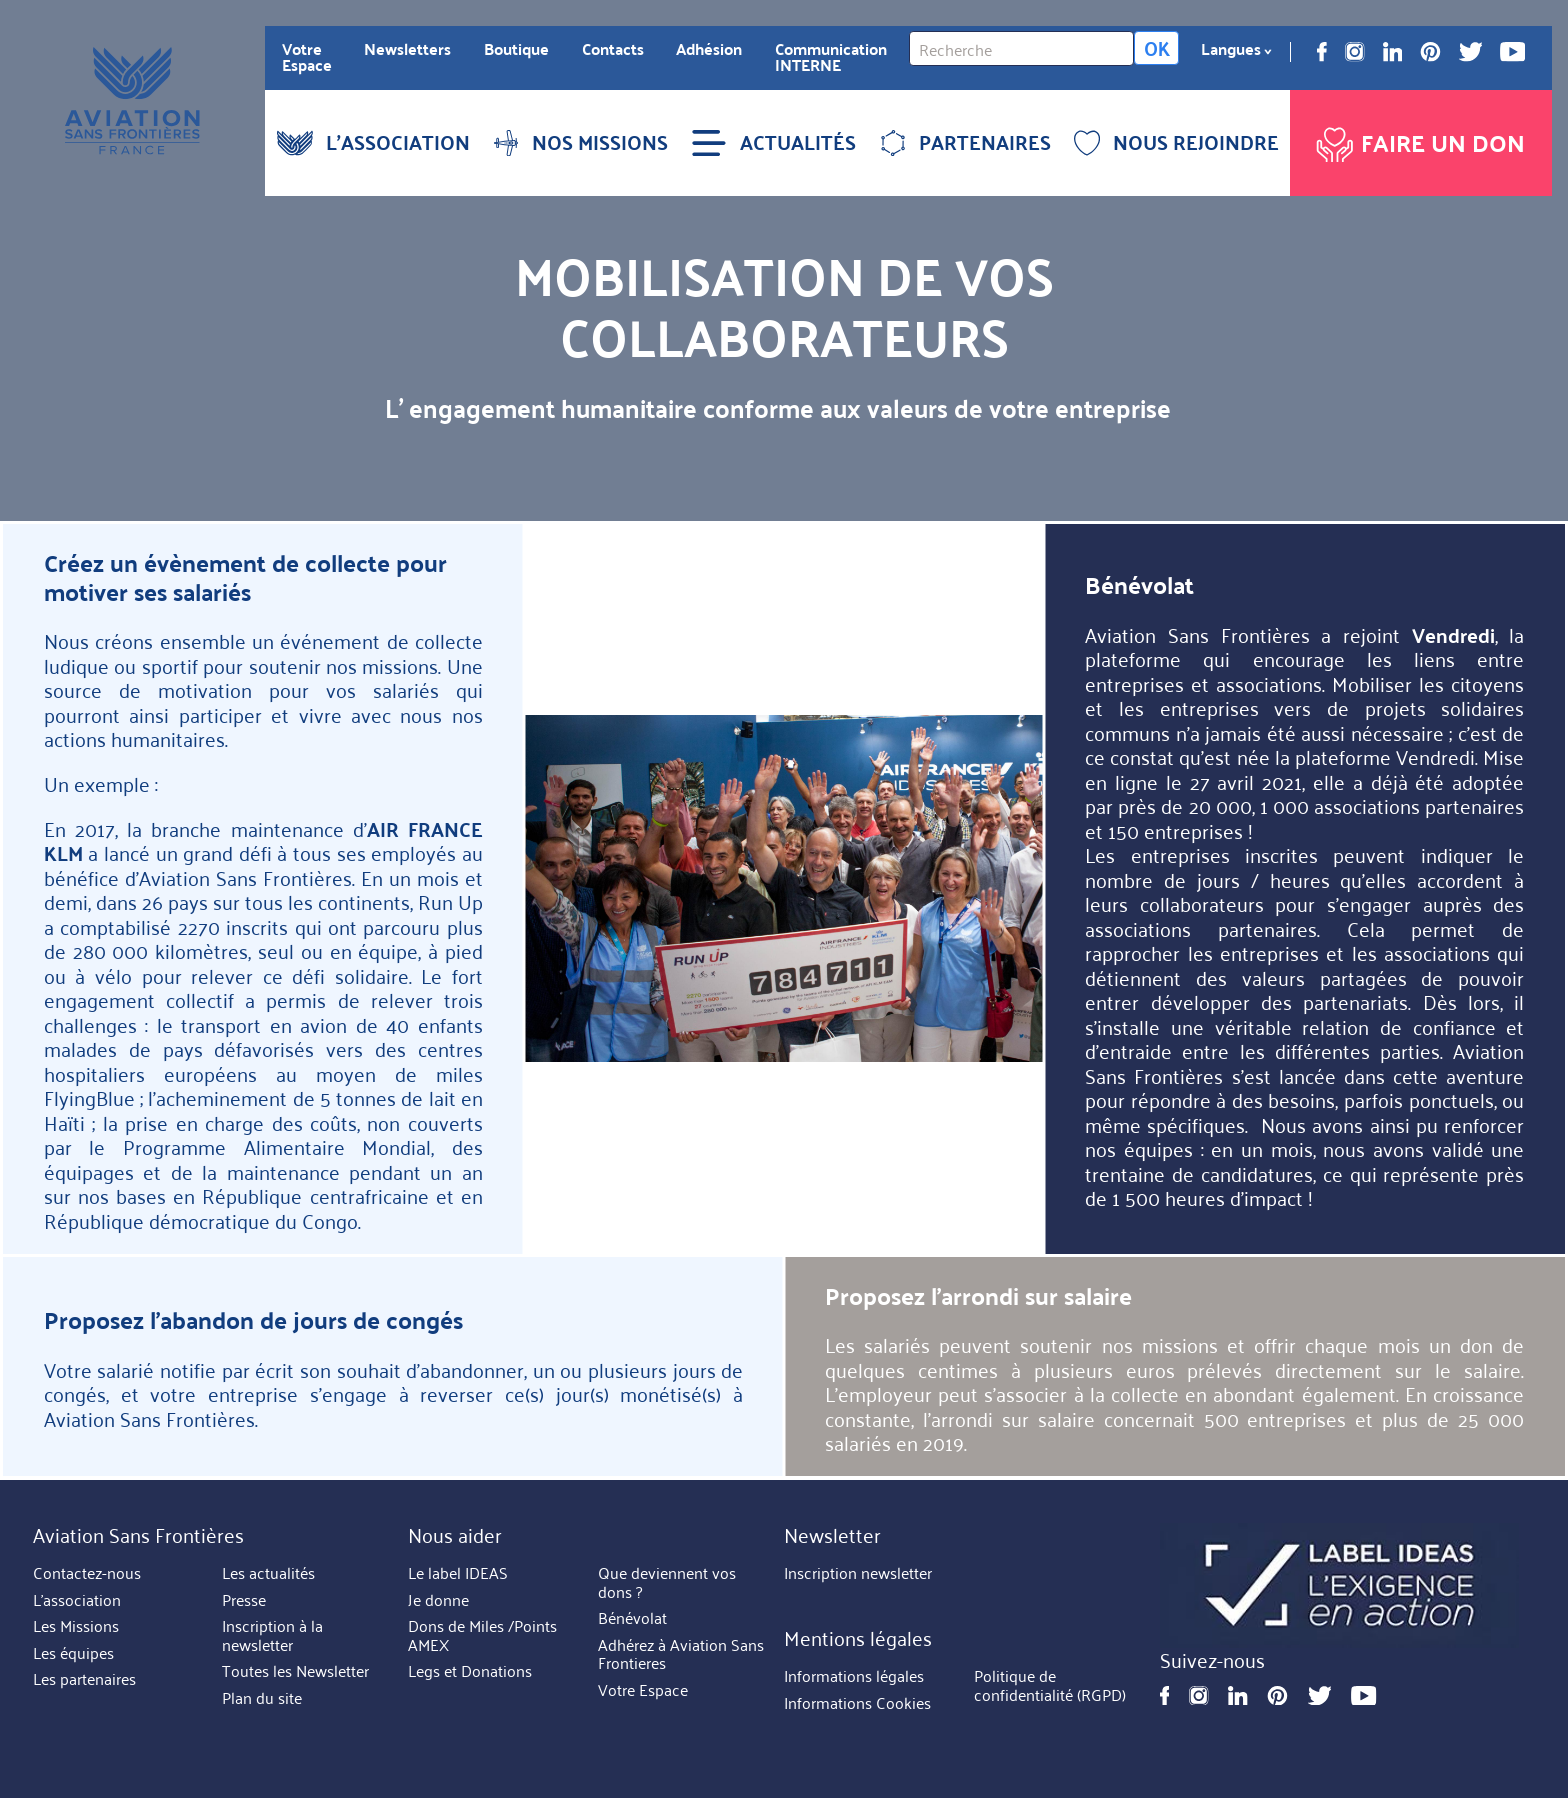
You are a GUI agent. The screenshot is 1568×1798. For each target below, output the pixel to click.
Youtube (1512, 52)
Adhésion (709, 49)
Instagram (1355, 52)
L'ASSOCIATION (373, 142)
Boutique (516, 49)
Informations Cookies (857, 1703)
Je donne (438, 1600)
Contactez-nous (87, 1573)
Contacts (613, 49)
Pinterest (1430, 52)
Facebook (1322, 52)
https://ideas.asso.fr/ (1339, 1585)
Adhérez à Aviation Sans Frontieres (681, 1654)
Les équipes (73, 1653)
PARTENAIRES (965, 142)
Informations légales (854, 1677)
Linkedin (1393, 52)
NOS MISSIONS (580, 142)
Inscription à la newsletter (272, 1635)
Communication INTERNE (831, 57)
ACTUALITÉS (773, 142)
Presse (244, 1600)
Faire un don (1418, 139)
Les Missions (76, 1626)
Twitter (1471, 52)
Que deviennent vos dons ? (667, 1582)
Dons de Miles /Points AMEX (482, 1635)
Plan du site (262, 1698)
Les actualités (268, 1573)
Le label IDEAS (458, 1573)
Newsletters (407, 49)
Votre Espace (307, 57)
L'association (77, 1600)
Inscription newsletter (858, 1573)
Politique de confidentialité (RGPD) (1050, 1686)
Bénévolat (632, 1618)
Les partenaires (84, 1679)
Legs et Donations (470, 1671)
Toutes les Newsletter (295, 1671)
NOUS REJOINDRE (1176, 142)
